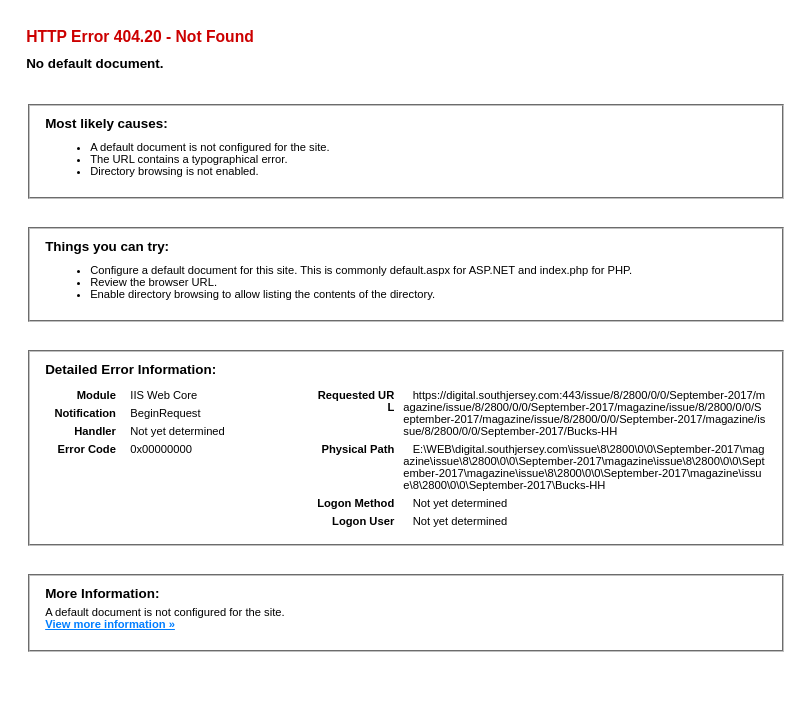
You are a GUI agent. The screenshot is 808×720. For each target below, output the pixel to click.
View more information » (110, 624)
